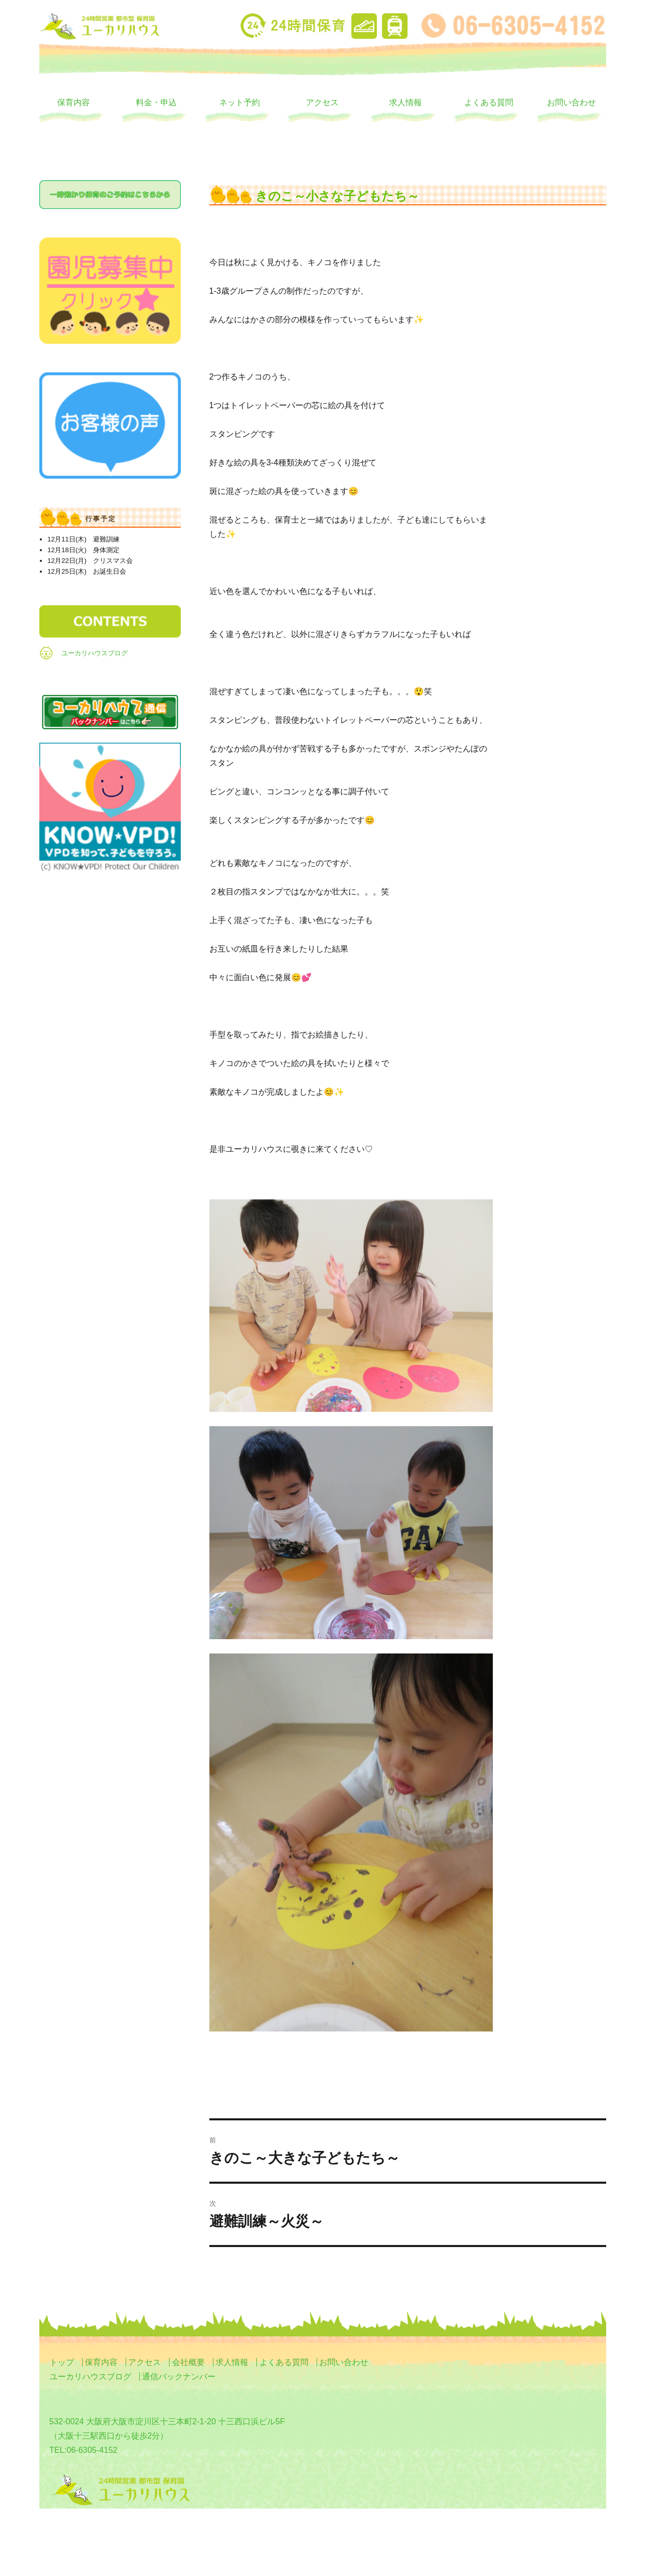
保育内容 (73, 102)
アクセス (322, 102)
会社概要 (188, 2362)
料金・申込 (156, 102)
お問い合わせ (571, 102)
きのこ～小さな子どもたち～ (337, 195)
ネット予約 (239, 102)
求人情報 (405, 102)
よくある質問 (488, 102)
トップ (62, 2362)
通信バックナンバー (179, 2376)
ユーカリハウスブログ (94, 653)
